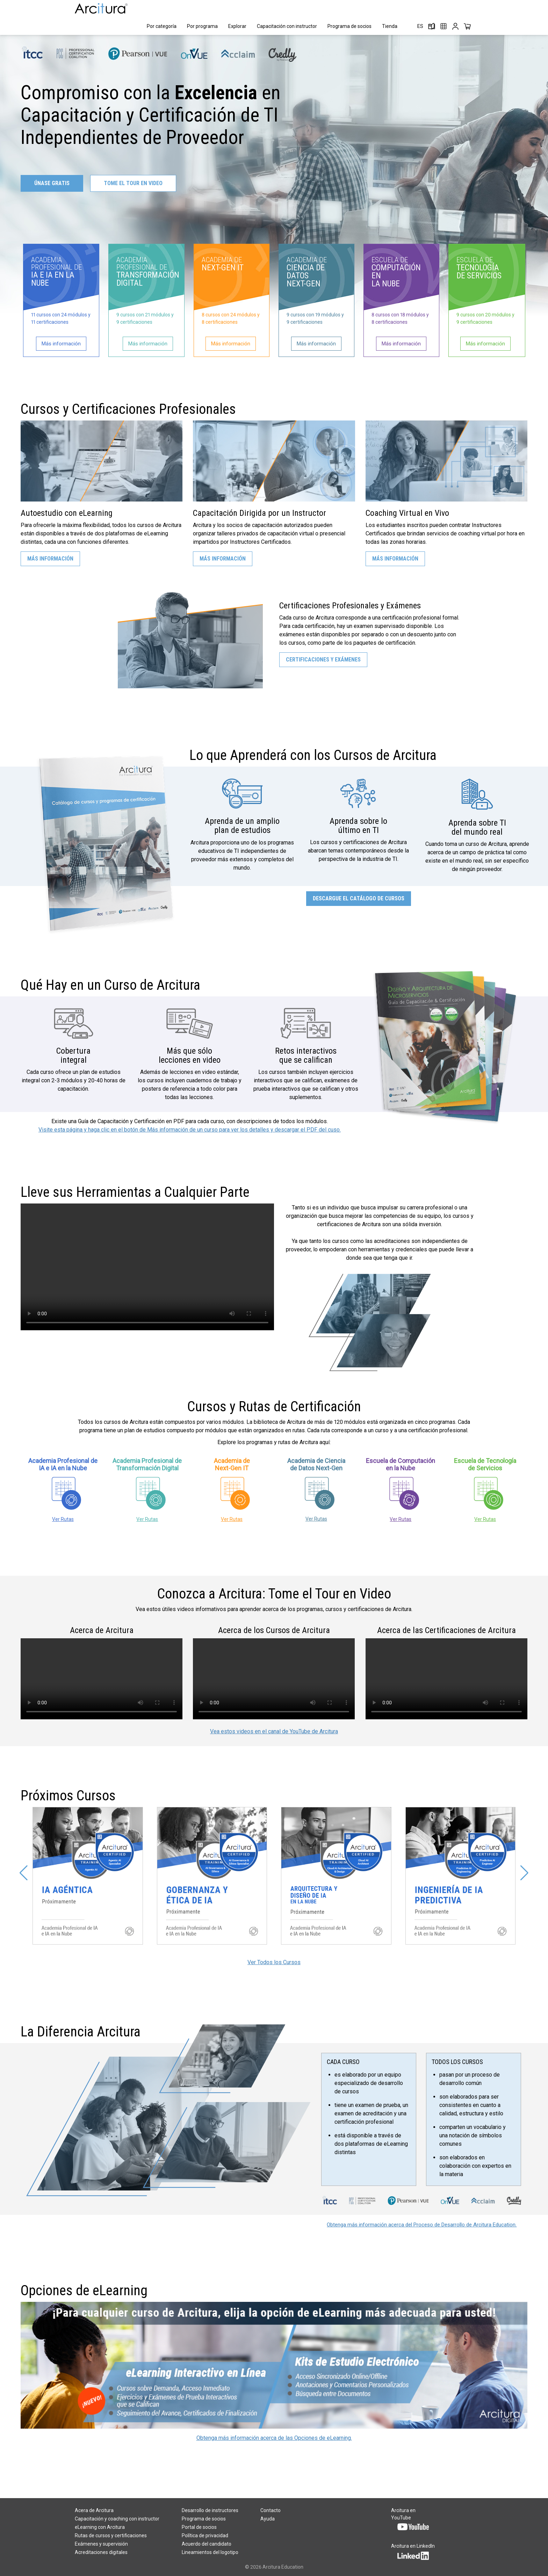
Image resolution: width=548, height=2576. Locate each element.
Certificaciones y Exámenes (323, 659)
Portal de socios (199, 2527)
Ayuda (267, 2519)
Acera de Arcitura (94, 2510)
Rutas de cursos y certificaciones (111, 2535)
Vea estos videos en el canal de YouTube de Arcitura (274, 1731)
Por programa (202, 26)
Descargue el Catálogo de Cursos (358, 898)
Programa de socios (349, 26)
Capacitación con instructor (287, 26)
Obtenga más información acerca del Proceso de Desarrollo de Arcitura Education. (422, 2225)
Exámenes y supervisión (101, 2544)
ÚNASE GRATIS (52, 183)
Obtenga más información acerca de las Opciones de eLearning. (274, 2438)
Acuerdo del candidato (206, 2544)
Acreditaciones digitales (101, 2552)
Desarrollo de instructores (210, 2510)
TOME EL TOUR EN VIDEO (133, 183)
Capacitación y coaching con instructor (117, 2519)
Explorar (237, 26)
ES (420, 26)
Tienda (389, 26)
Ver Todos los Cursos (274, 1962)
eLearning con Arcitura (100, 2527)
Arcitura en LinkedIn (413, 2551)
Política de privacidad (205, 2535)
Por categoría (161, 26)
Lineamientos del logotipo (210, 2552)
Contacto (270, 2510)
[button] (23, 1873)
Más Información (50, 558)
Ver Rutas (63, 1519)
